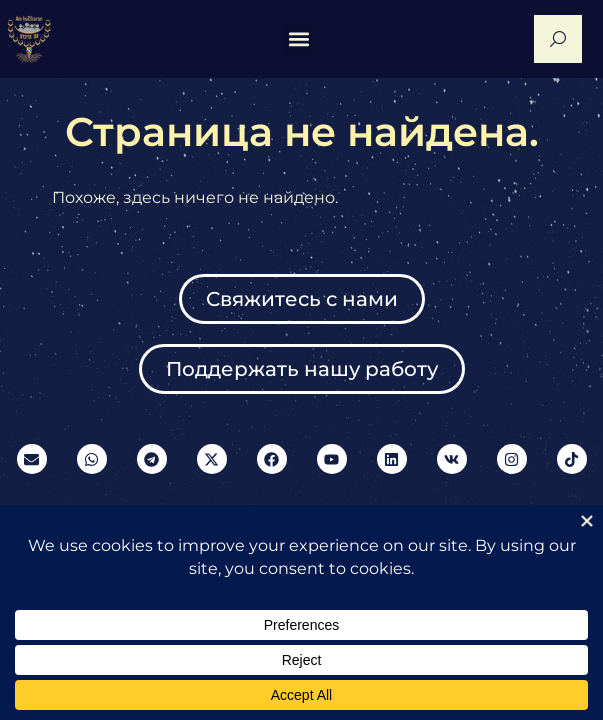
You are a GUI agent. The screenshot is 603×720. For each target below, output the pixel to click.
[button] (298, 39)
